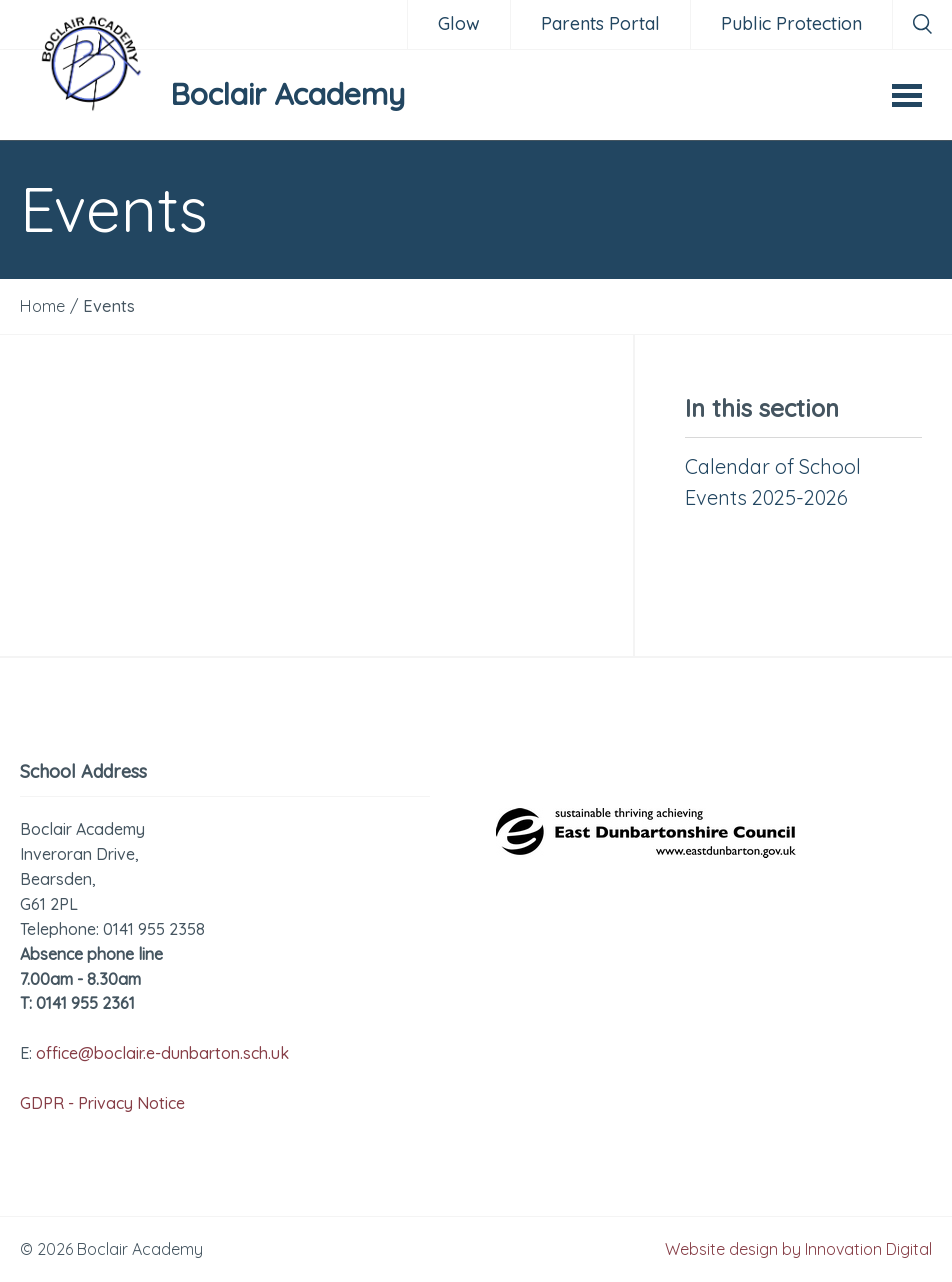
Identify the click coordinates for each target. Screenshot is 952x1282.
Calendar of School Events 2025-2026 (773, 482)
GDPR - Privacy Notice (102, 1103)
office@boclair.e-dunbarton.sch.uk (162, 1053)
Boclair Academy (287, 94)
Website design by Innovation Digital (798, 1249)
